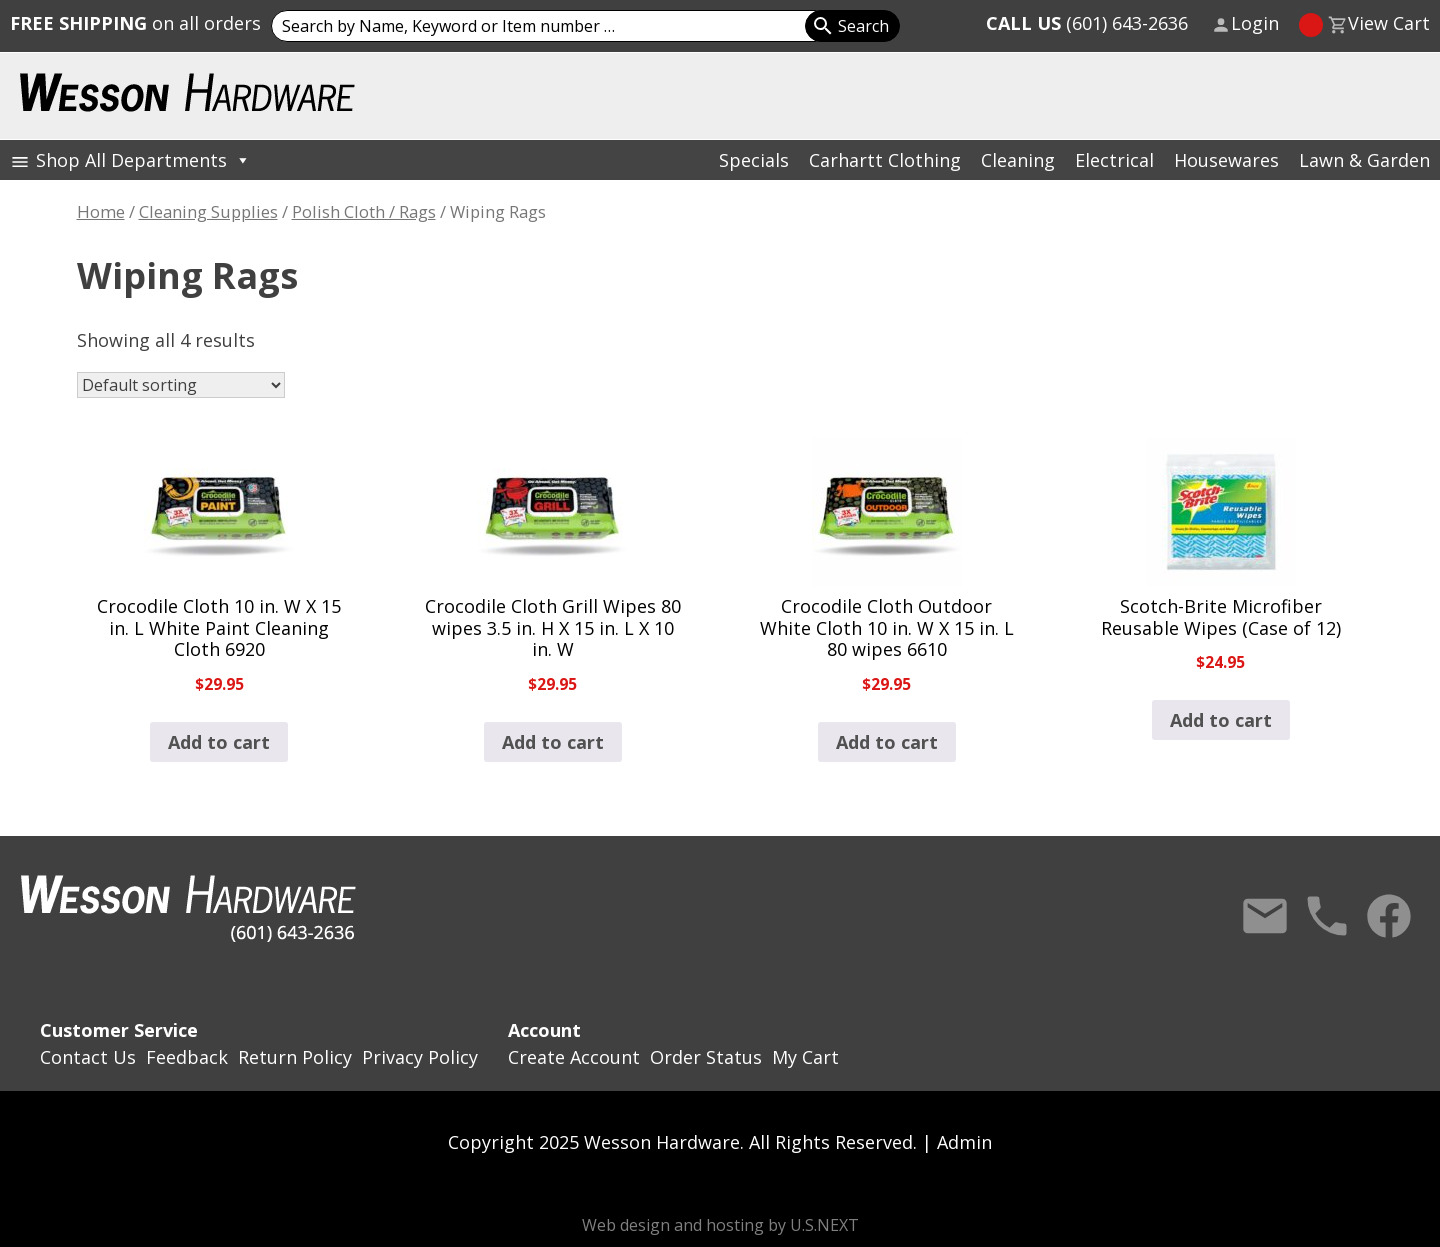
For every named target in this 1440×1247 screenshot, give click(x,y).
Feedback (187, 1057)
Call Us (1327, 916)
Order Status (706, 1057)
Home (101, 211)
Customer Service (119, 1030)
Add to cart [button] (219, 742)
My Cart (805, 1057)
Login (1255, 23)
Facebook (1389, 916)
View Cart (1389, 23)
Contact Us (1265, 916)
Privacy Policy (420, 1057)
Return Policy (295, 1057)
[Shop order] (181, 385)
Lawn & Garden (1364, 160)
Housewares (1226, 160)
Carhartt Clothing (885, 160)
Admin (964, 1142)
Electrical (1114, 160)
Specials (754, 160)
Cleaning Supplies (208, 211)
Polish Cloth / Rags (364, 211)
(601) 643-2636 (1087, 23)
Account (544, 1030)
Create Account (574, 1057)
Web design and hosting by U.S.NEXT (720, 1225)
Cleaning (1018, 160)
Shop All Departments (143, 160)
